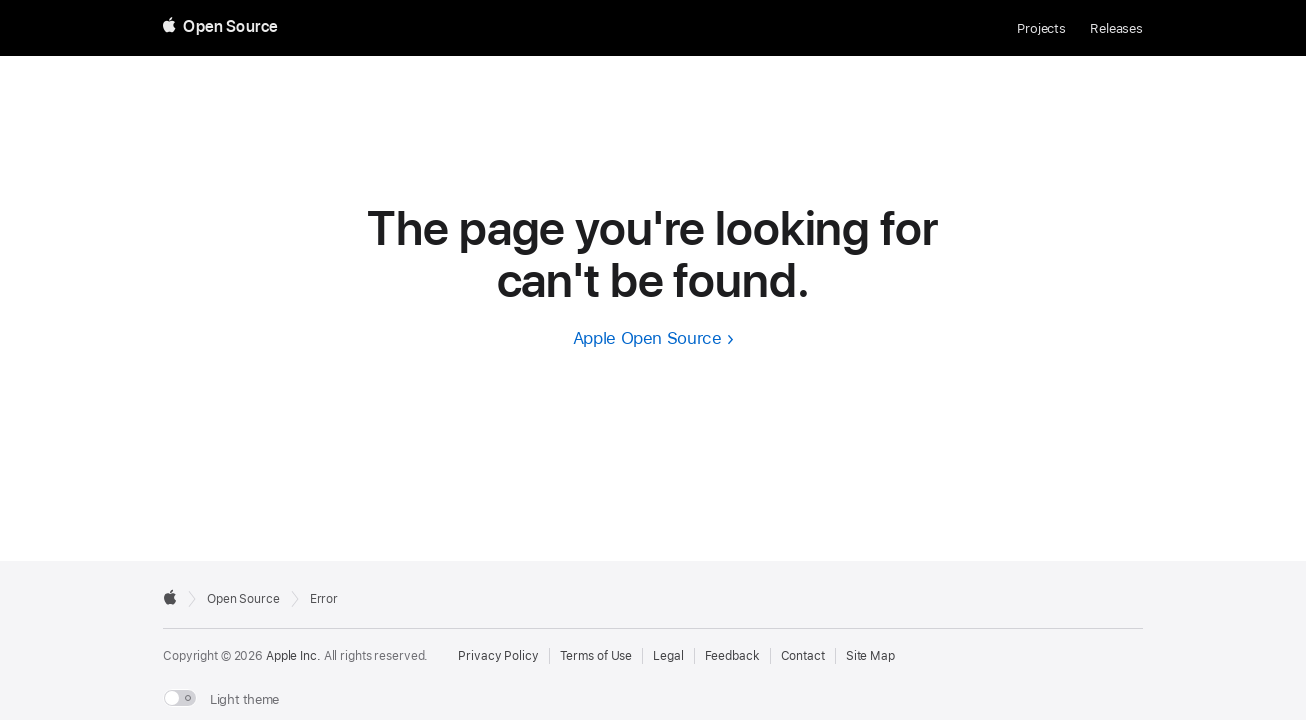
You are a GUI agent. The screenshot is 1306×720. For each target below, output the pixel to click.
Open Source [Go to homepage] (243, 599)
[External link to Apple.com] (170, 597)
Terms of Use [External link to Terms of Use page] (596, 656)
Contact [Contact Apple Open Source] (803, 656)
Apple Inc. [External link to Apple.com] (293, 656)
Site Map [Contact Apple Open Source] (870, 656)
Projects (1041, 28)
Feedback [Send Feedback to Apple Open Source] (732, 656)
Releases (1116, 28)
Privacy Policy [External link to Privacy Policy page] (498, 656)
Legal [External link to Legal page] (668, 656)
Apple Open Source (647, 338)
